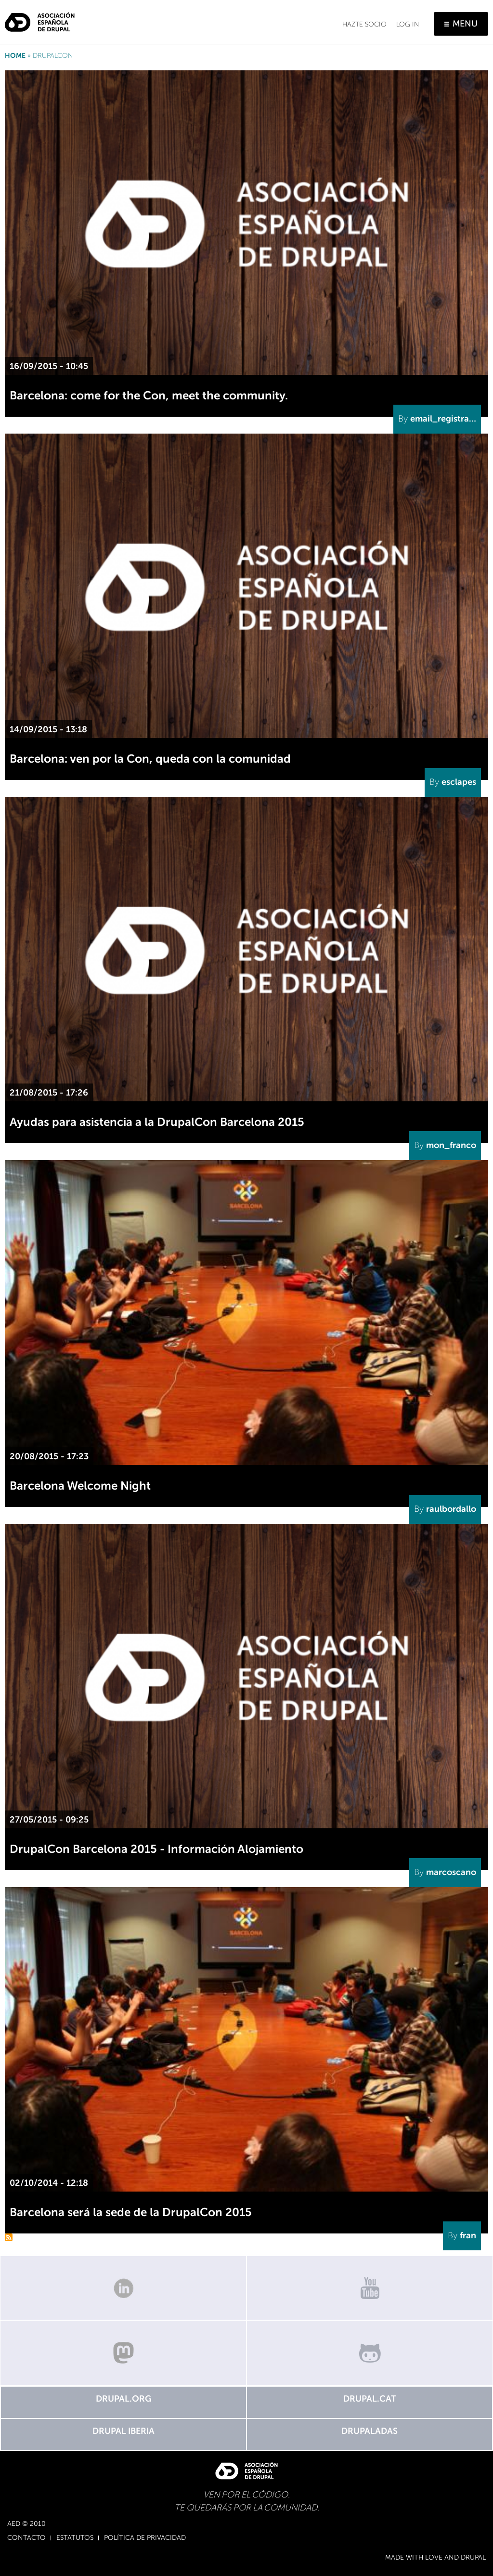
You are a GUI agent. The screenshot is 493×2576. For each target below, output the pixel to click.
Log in (407, 24)
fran (468, 2235)
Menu (465, 23)
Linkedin (123, 2288)
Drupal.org (124, 2398)
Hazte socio (364, 24)
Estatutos (74, 2538)
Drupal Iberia (123, 2431)
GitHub (370, 2353)
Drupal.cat (369, 2398)
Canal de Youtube (370, 2288)
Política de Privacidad (145, 2538)
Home (15, 56)
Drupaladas (369, 2431)
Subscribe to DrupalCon (9, 2237)
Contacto (26, 2538)
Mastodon (123, 2353)
